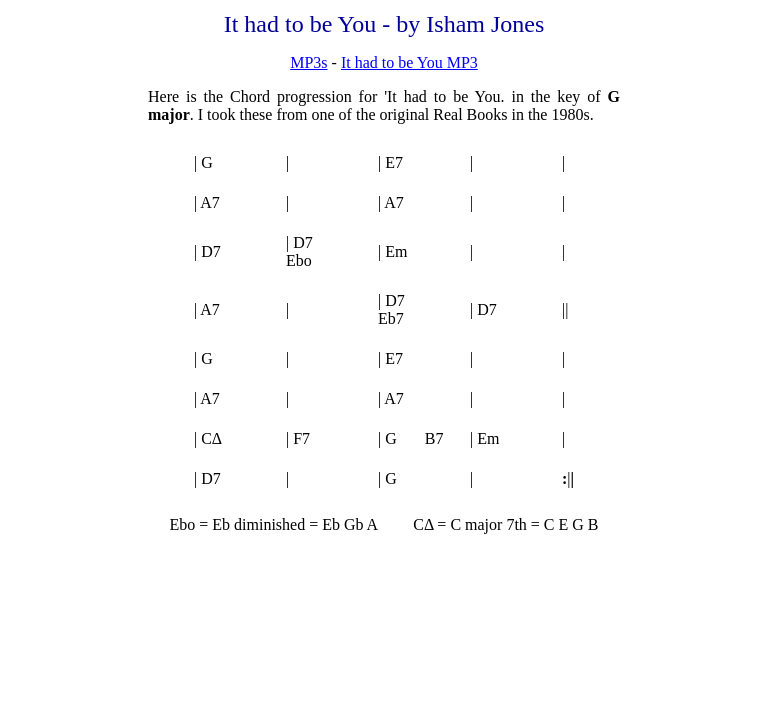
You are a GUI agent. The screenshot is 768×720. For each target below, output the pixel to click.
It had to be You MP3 (409, 62)
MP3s (308, 62)
